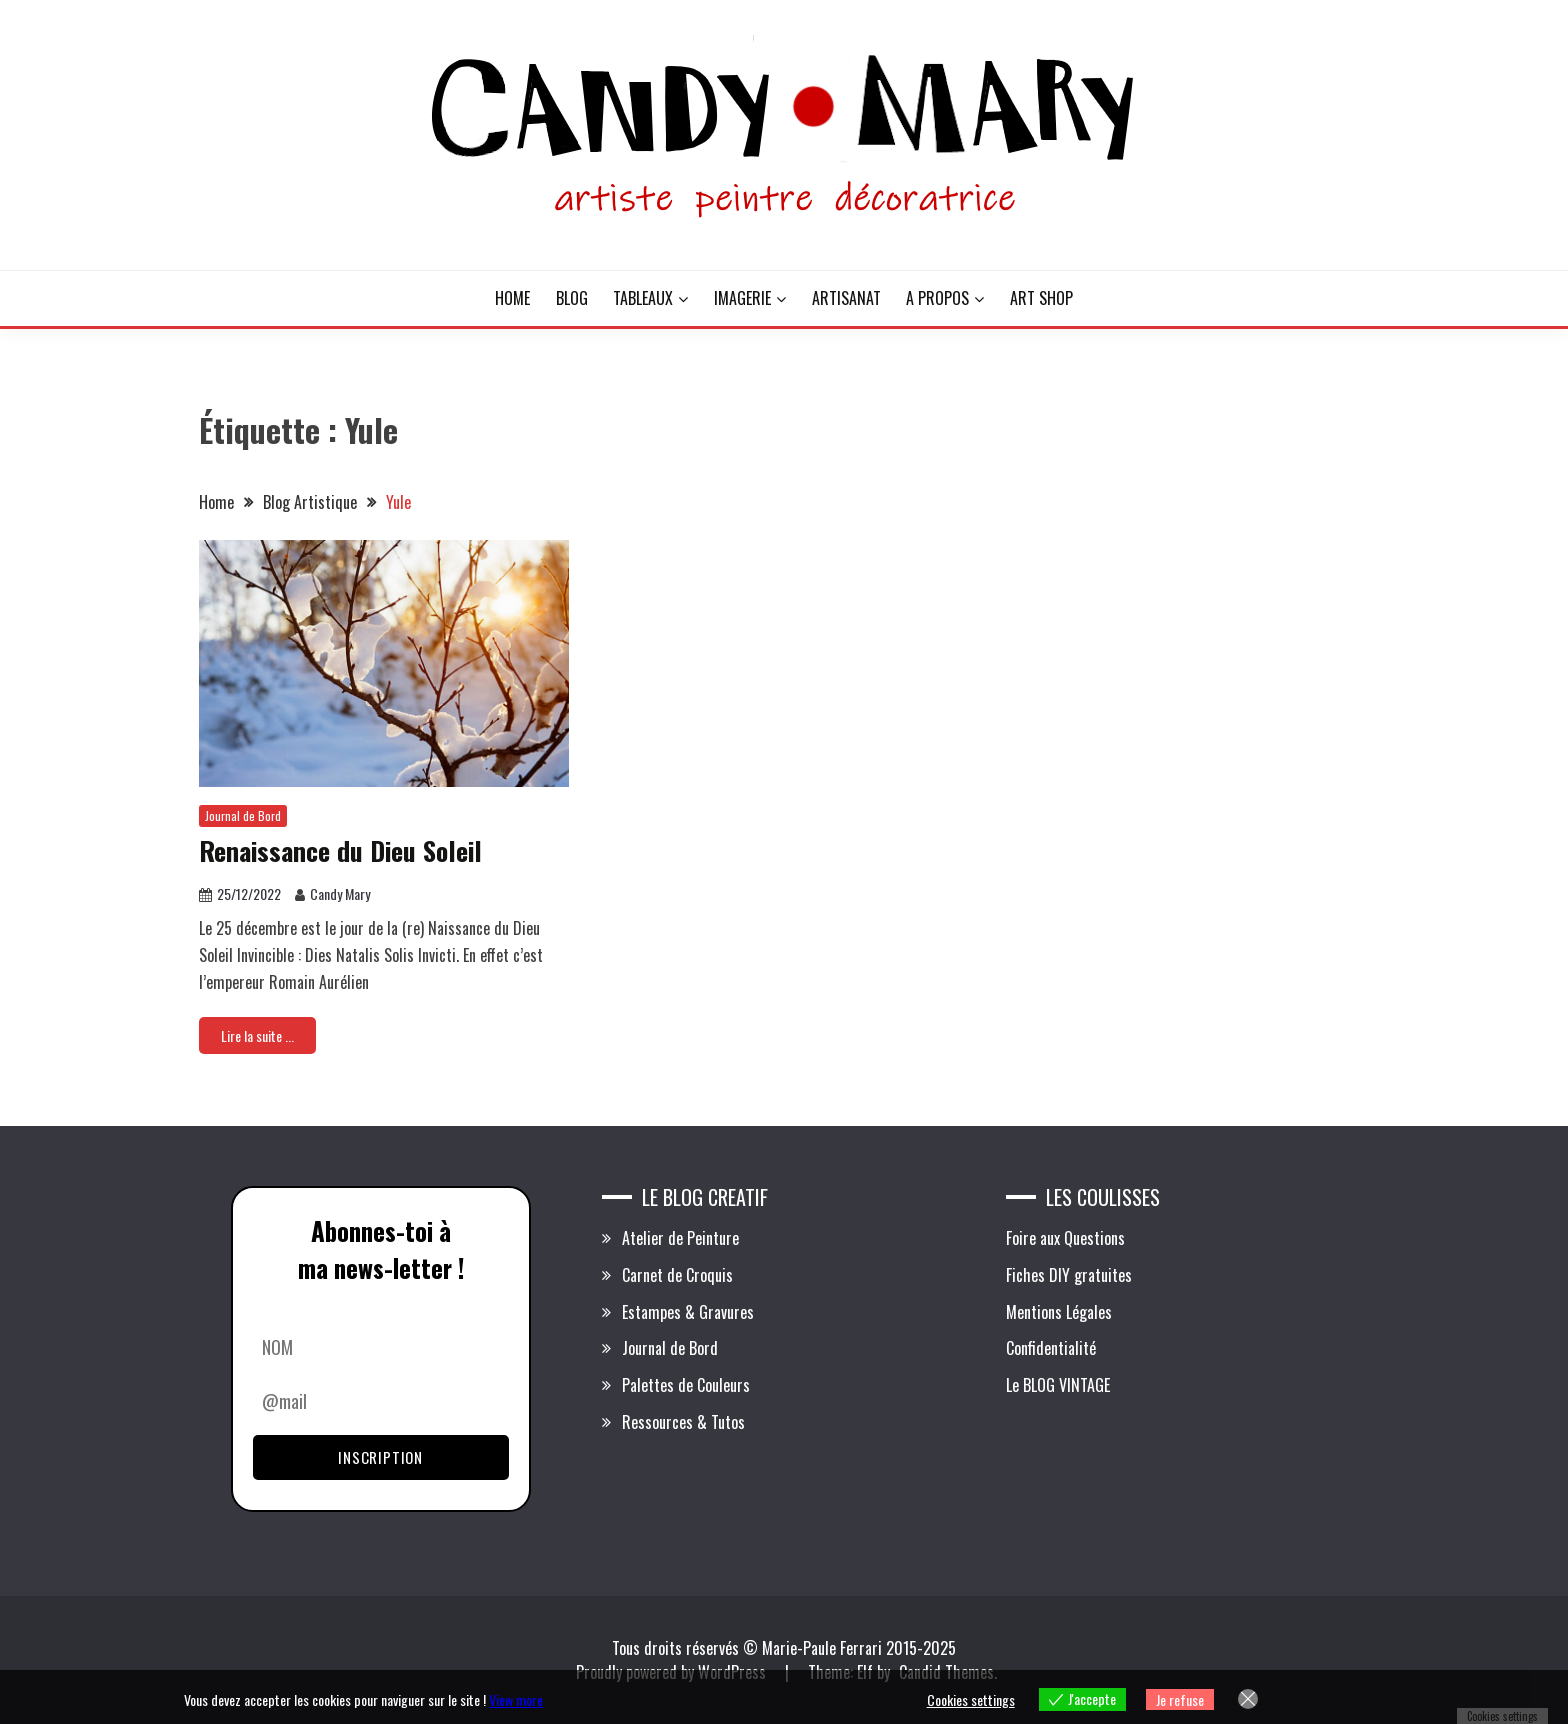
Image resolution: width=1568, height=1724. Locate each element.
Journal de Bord (243, 815)
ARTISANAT (846, 298)
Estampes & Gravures (688, 1312)
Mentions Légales (1059, 1312)
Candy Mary (340, 893)
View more (516, 1699)
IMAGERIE (742, 298)
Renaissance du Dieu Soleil (340, 850)
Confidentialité (1051, 1348)
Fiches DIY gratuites (1069, 1275)
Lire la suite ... (257, 1035)
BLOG (572, 298)
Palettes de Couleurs (686, 1385)
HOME (512, 298)
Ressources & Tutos (683, 1422)
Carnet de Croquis (677, 1275)
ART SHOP (1041, 298)
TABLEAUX (643, 298)
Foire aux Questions (1065, 1238)
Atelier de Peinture (680, 1238)
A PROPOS (937, 298)
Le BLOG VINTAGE (1058, 1385)
